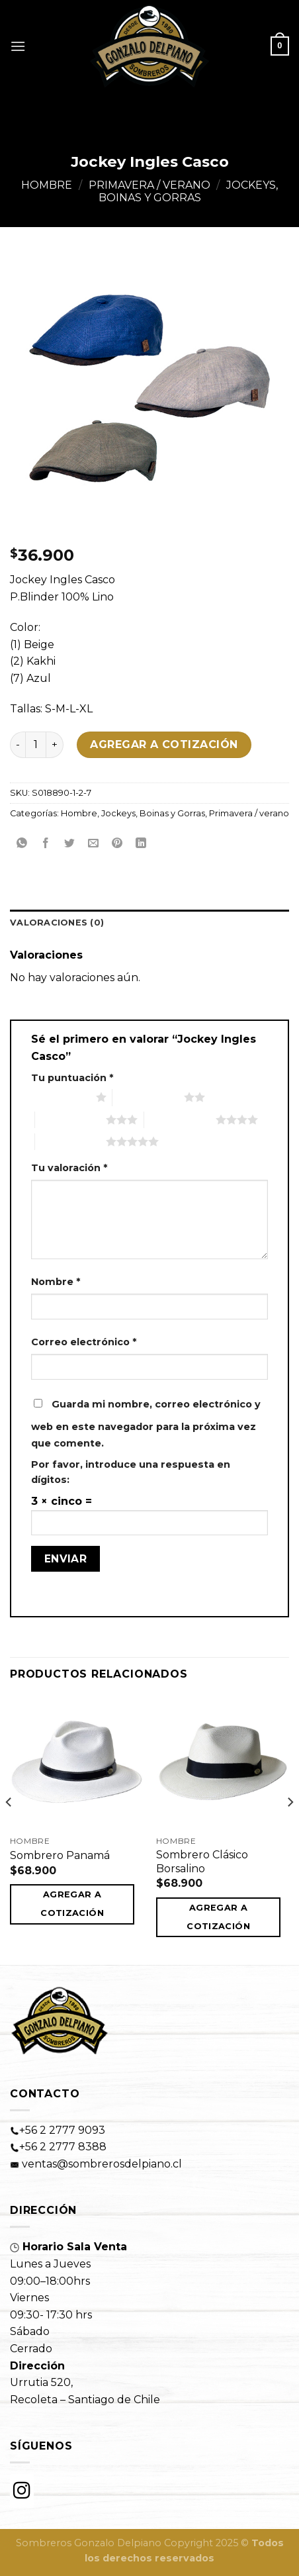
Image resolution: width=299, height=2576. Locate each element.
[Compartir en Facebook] (46, 844)
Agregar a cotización (164, 744)
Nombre (55, 1282)
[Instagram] (22, 2491)
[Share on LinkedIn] (141, 844)
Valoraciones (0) (57, 923)
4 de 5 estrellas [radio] (180, 1119)
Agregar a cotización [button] (72, 1903)
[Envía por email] (94, 844)
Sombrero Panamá (60, 1855)
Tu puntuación (72, 1078)
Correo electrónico (83, 1342)
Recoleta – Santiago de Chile (85, 2399)
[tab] (149, 923)
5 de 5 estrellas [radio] (71, 1141)
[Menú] (18, 46)
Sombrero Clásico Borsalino (202, 1861)
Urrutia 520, (41, 2382)
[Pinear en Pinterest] (117, 844)
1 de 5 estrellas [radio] (60, 1097)
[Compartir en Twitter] (70, 844)
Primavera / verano (149, 185)
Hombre (46, 185)
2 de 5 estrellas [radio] (148, 1097)
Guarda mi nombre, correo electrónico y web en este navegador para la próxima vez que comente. (146, 1424)
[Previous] (9, 1829)
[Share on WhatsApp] (22, 844)
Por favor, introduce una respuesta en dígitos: (130, 1472)
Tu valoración (69, 1168)
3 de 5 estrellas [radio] (71, 1119)
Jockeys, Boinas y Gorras (188, 191)
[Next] (289, 1829)
